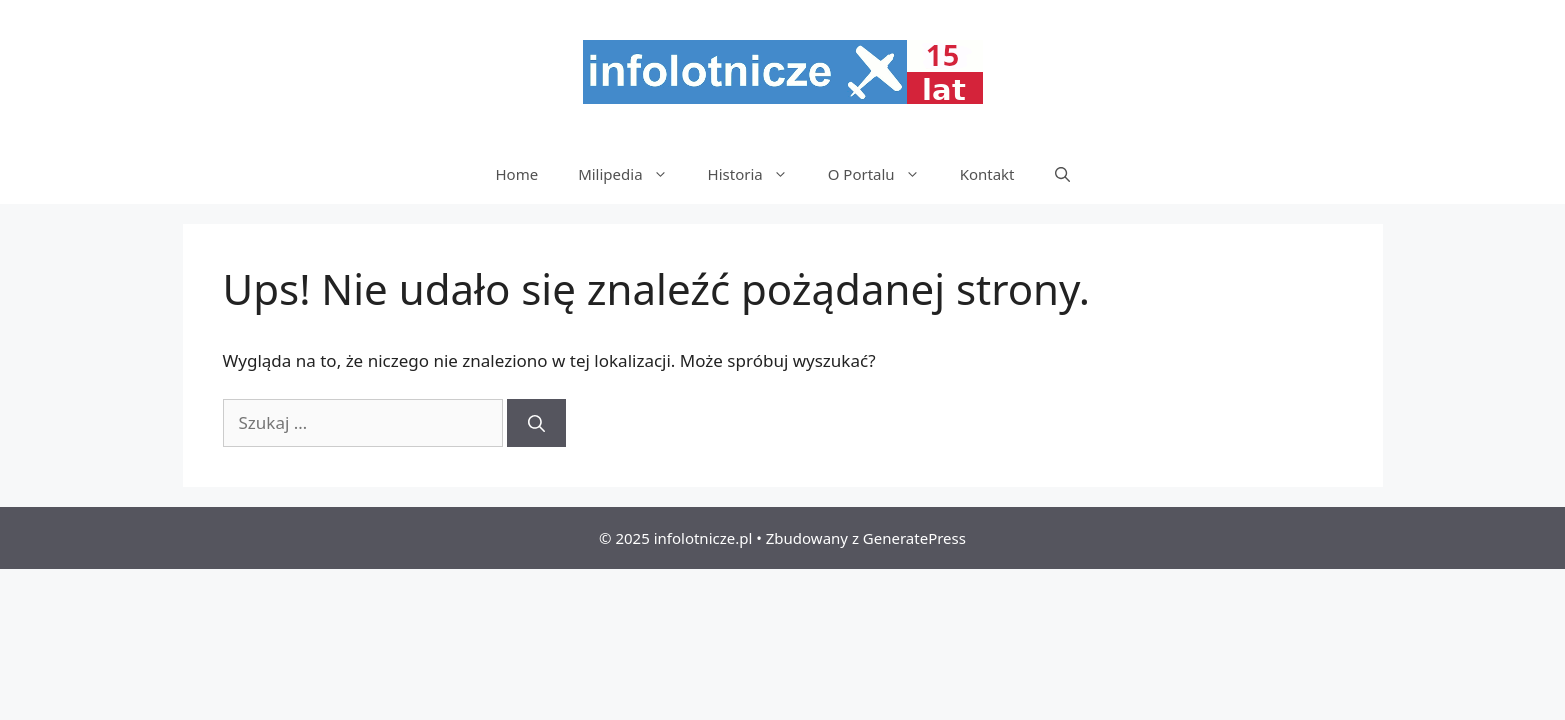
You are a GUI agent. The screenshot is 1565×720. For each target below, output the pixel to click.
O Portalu (884, 174)
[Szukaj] (536, 423)
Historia (758, 174)
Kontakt (987, 174)
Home (516, 174)
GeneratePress (914, 538)
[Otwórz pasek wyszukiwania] (1062, 174)
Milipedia (632, 174)
